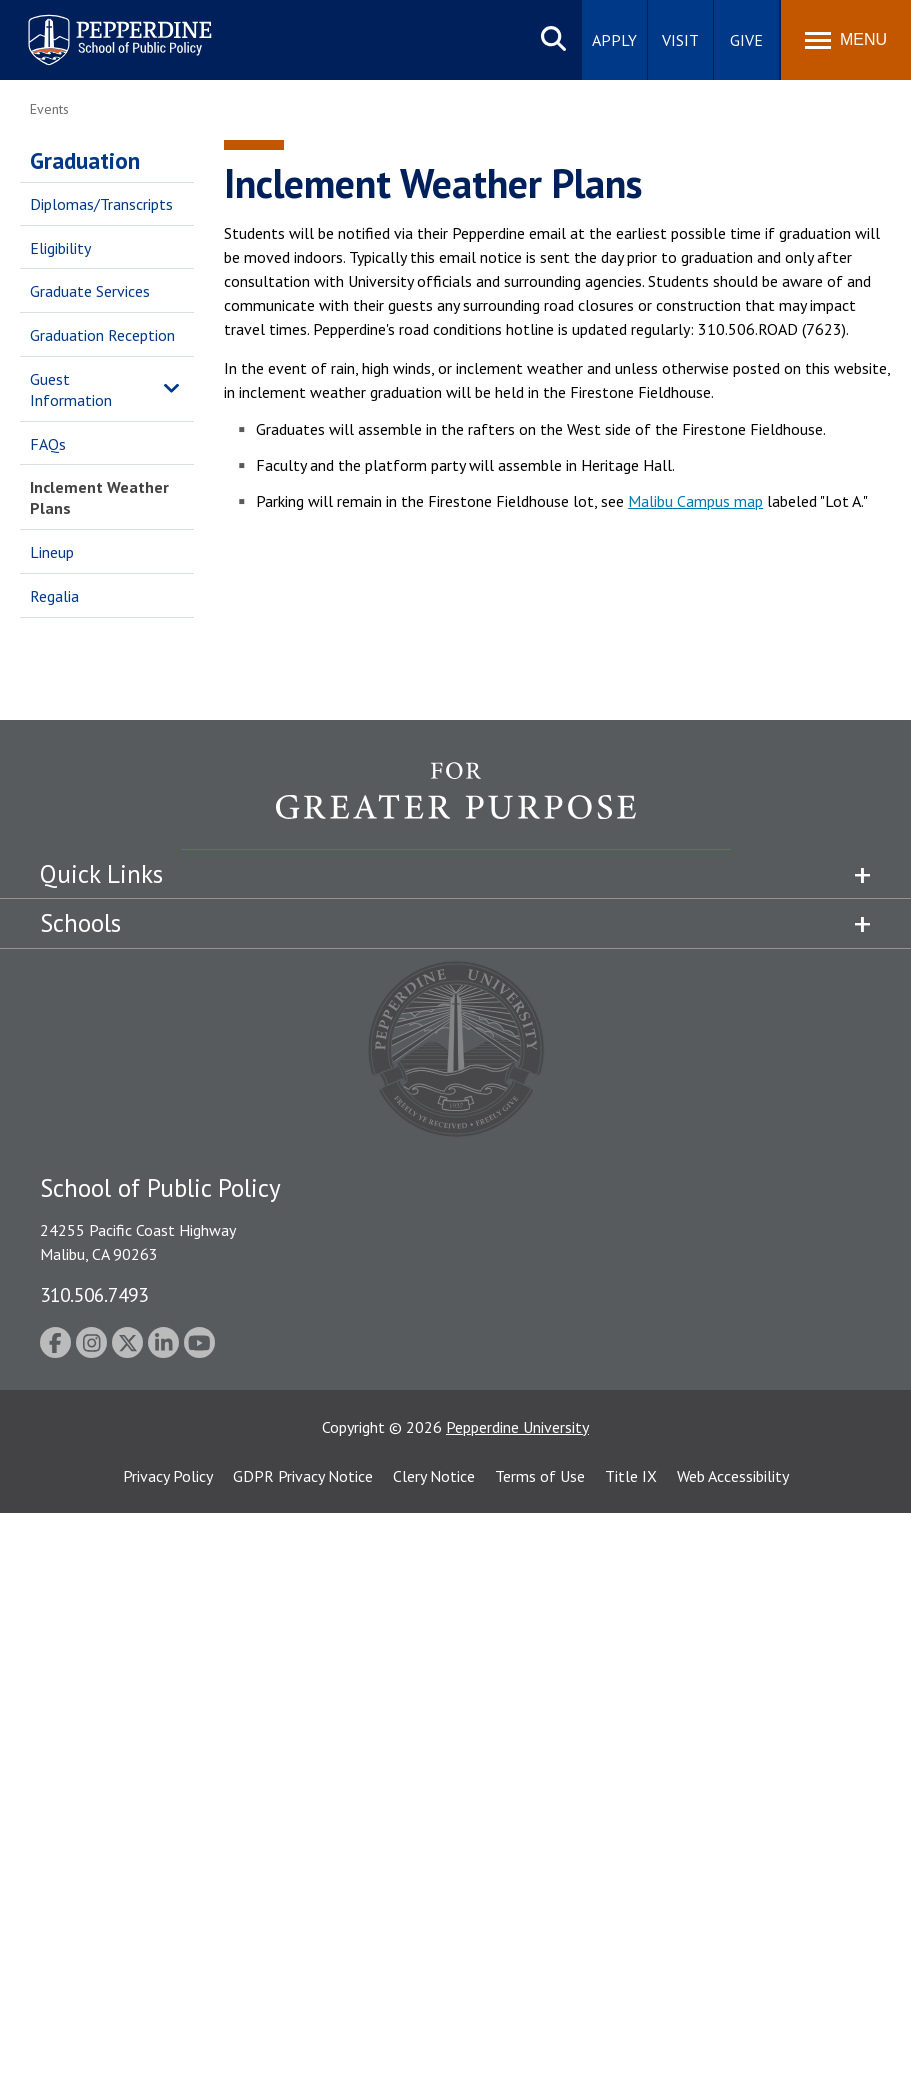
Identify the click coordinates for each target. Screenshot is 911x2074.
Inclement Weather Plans (99, 497)
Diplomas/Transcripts (101, 204)
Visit (680, 40)
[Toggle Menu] (846, 40)
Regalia (54, 596)
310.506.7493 (94, 1294)
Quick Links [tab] (101, 874)
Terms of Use (540, 1476)
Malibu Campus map (695, 501)
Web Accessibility (733, 1476)
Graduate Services (90, 291)
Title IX (631, 1476)
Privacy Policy (168, 1476)
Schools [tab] (80, 923)
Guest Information (71, 389)
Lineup (52, 552)
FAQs (48, 444)
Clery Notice (434, 1476)
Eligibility (60, 248)
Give (746, 40)
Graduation (85, 160)
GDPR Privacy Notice (303, 1476)
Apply (614, 40)
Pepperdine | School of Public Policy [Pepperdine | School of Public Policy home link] (99, 27)
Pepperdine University (517, 1427)
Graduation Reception (102, 335)
